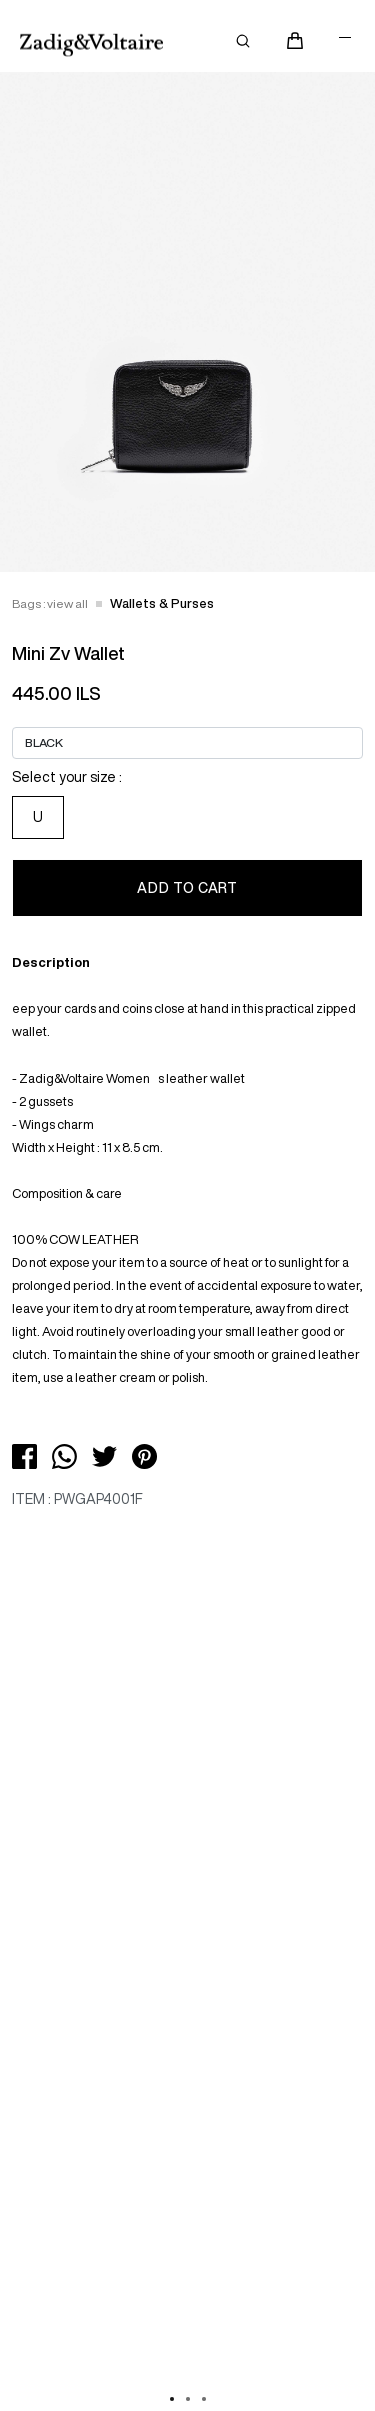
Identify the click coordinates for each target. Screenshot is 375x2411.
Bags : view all (50, 603)
